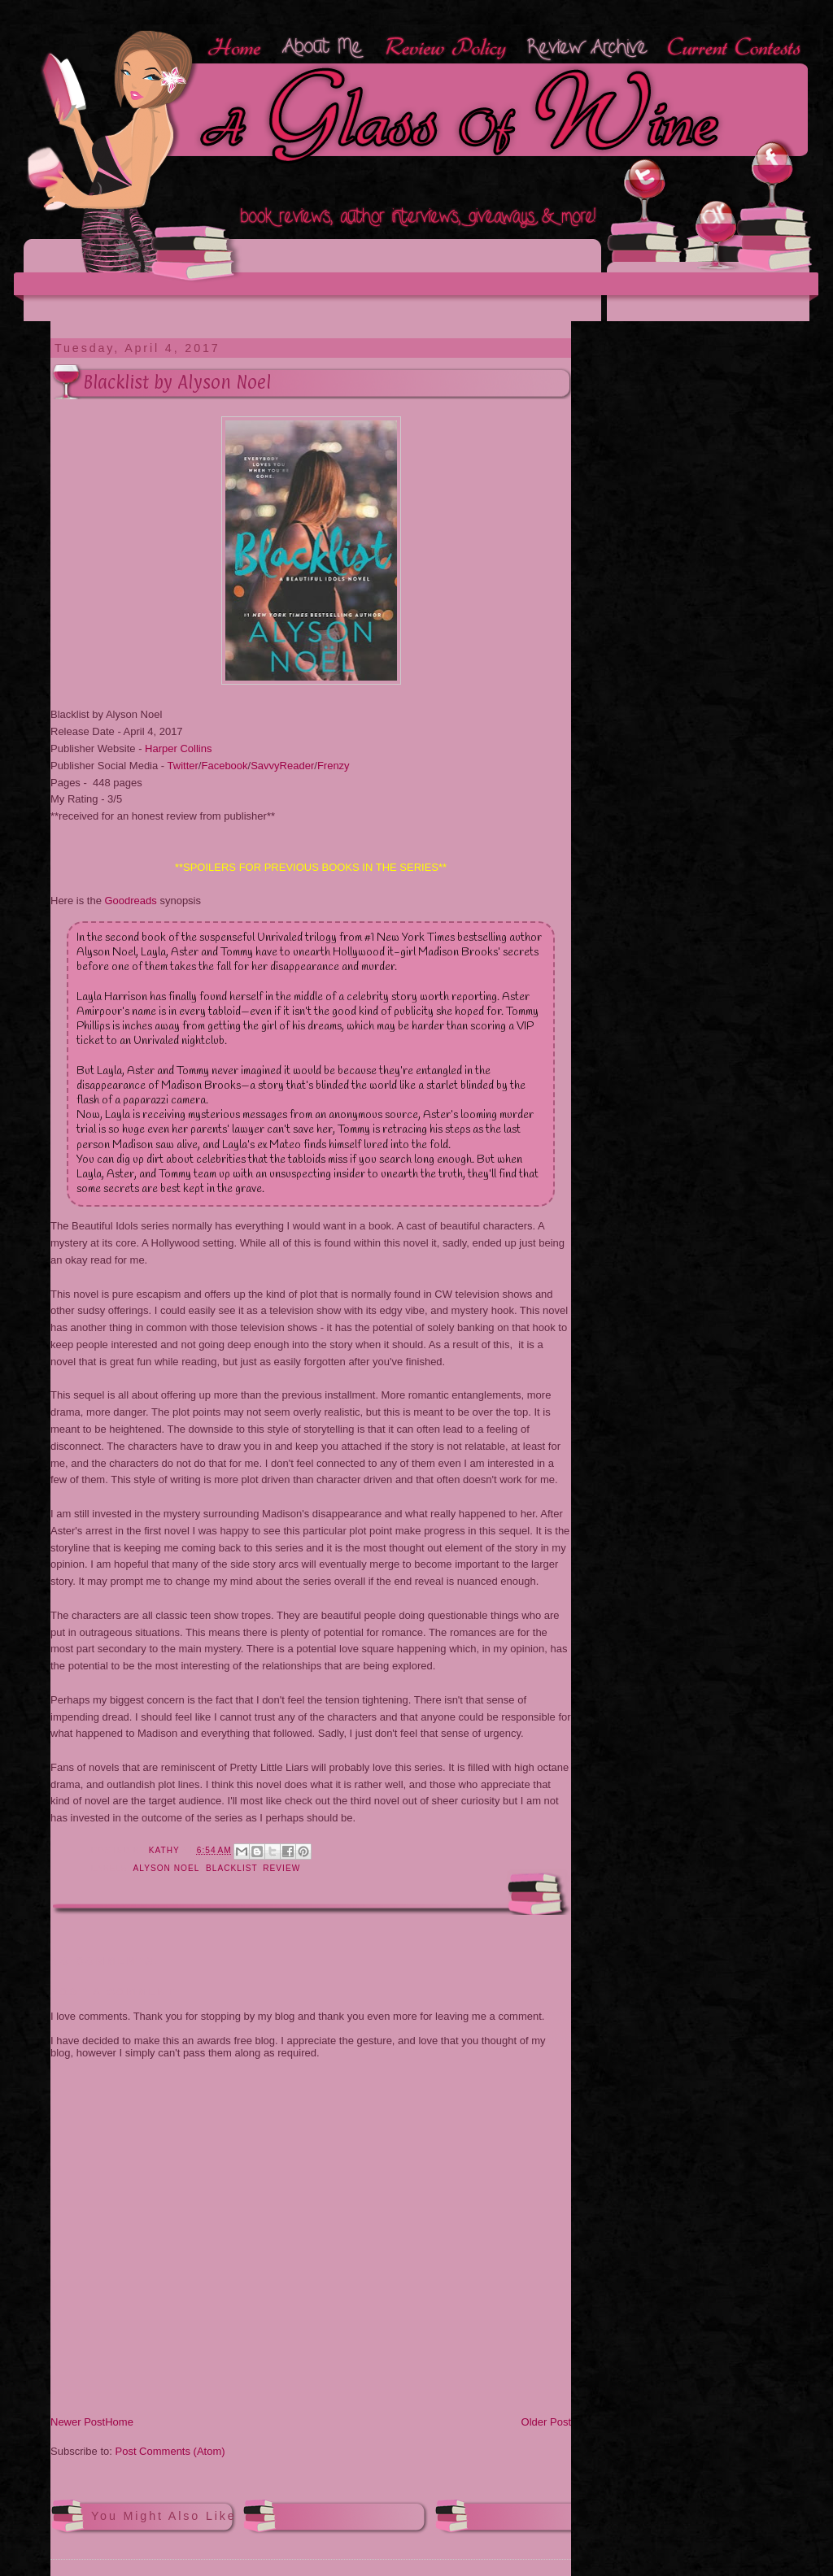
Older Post (546, 2422)
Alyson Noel (166, 1868)
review (281, 1868)
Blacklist (231, 1868)
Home (119, 2422)
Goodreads (130, 900)
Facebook (224, 765)
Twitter (183, 765)
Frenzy (333, 765)
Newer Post (77, 2422)
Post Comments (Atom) (170, 2451)
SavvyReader (282, 765)
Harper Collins (178, 748)
